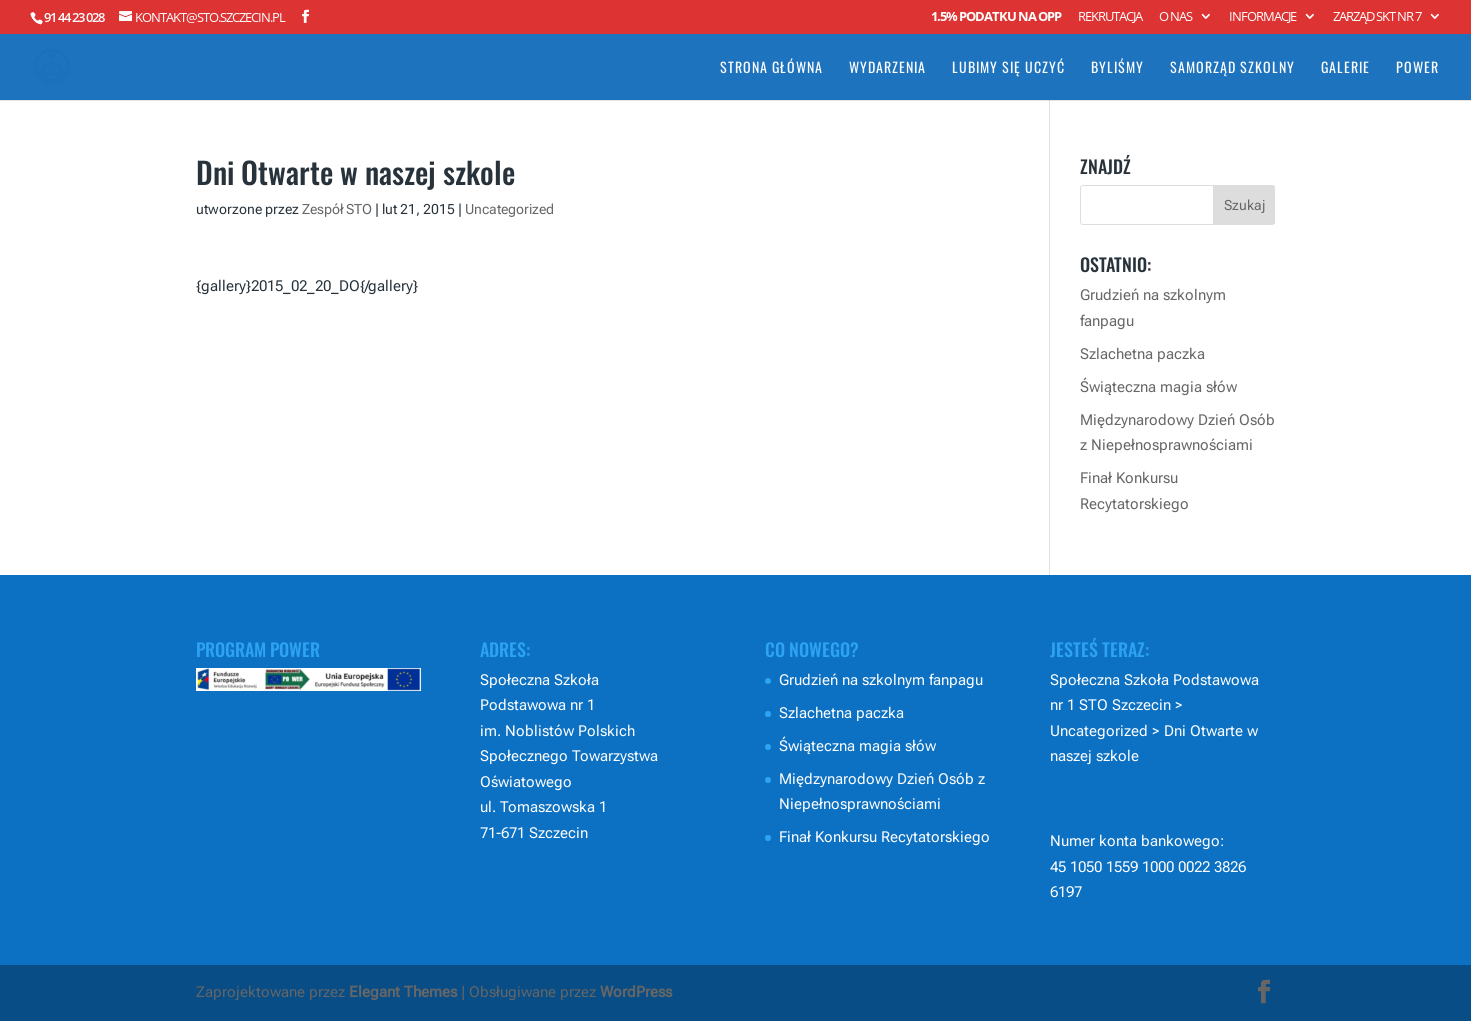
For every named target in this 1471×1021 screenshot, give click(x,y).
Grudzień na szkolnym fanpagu (881, 680)
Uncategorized (509, 209)
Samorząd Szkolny (1232, 68)
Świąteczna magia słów (1158, 387)
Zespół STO (337, 209)
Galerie (1345, 68)
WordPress (636, 992)
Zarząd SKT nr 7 (1377, 17)
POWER (1417, 68)
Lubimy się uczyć (1008, 68)
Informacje (1262, 17)
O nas (1175, 17)
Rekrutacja (1110, 17)
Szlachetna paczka (1142, 354)
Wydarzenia (887, 68)
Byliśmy (1117, 68)
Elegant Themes (403, 992)
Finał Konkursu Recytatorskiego (884, 837)
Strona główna (771, 68)
